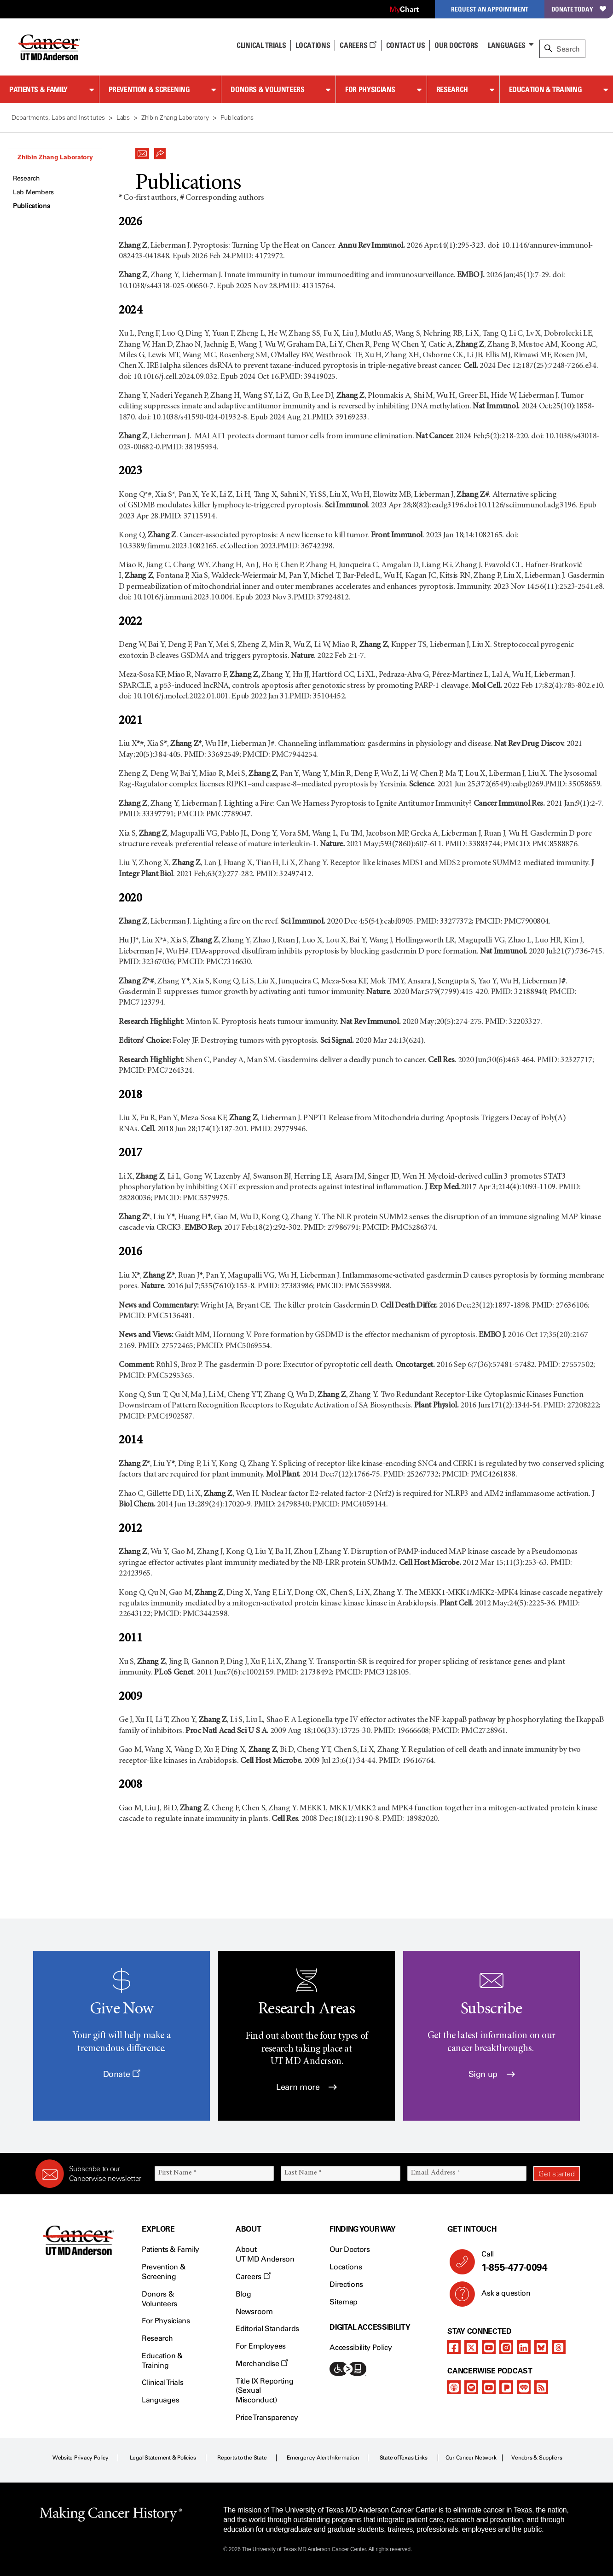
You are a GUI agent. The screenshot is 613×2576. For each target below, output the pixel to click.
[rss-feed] (541, 2387)
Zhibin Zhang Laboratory (55, 157)
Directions (346, 2284)
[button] (142, 151)
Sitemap (344, 2301)
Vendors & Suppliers (536, 2457)
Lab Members (33, 192)
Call (527, 2262)
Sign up (491, 2074)
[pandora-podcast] (506, 2387)
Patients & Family (38, 89)
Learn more (306, 2087)
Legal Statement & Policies (163, 2457)
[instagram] (506, 2347)
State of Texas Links (404, 2457)
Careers (358, 45)
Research (452, 89)
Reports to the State (241, 2457)
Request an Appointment (489, 9)
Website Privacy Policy (80, 2457)
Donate (121, 2074)
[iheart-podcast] (523, 2387)
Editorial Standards (267, 2328)
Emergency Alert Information (323, 2457)
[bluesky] (541, 2347)
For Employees (261, 2346)
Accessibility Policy (361, 2347)
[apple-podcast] (454, 2387)
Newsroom (254, 2311)
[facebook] (454, 2347)
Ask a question (500, 2296)
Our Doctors (456, 45)
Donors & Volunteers (267, 89)
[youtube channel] (488, 2347)
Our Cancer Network (471, 2457)
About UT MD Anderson (265, 2254)
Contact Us (405, 45)
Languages (507, 45)
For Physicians (370, 89)
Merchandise (262, 2363)
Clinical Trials (261, 45)
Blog (243, 2294)
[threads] (558, 2347)
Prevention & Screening (149, 89)
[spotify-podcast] (471, 2387)
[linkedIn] (523, 2347)
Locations (346, 2266)
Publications (31, 206)
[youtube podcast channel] (488, 2387)
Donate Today (578, 9)
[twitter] (471, 2347)
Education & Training (545, 89)
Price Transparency (267, 2417)
